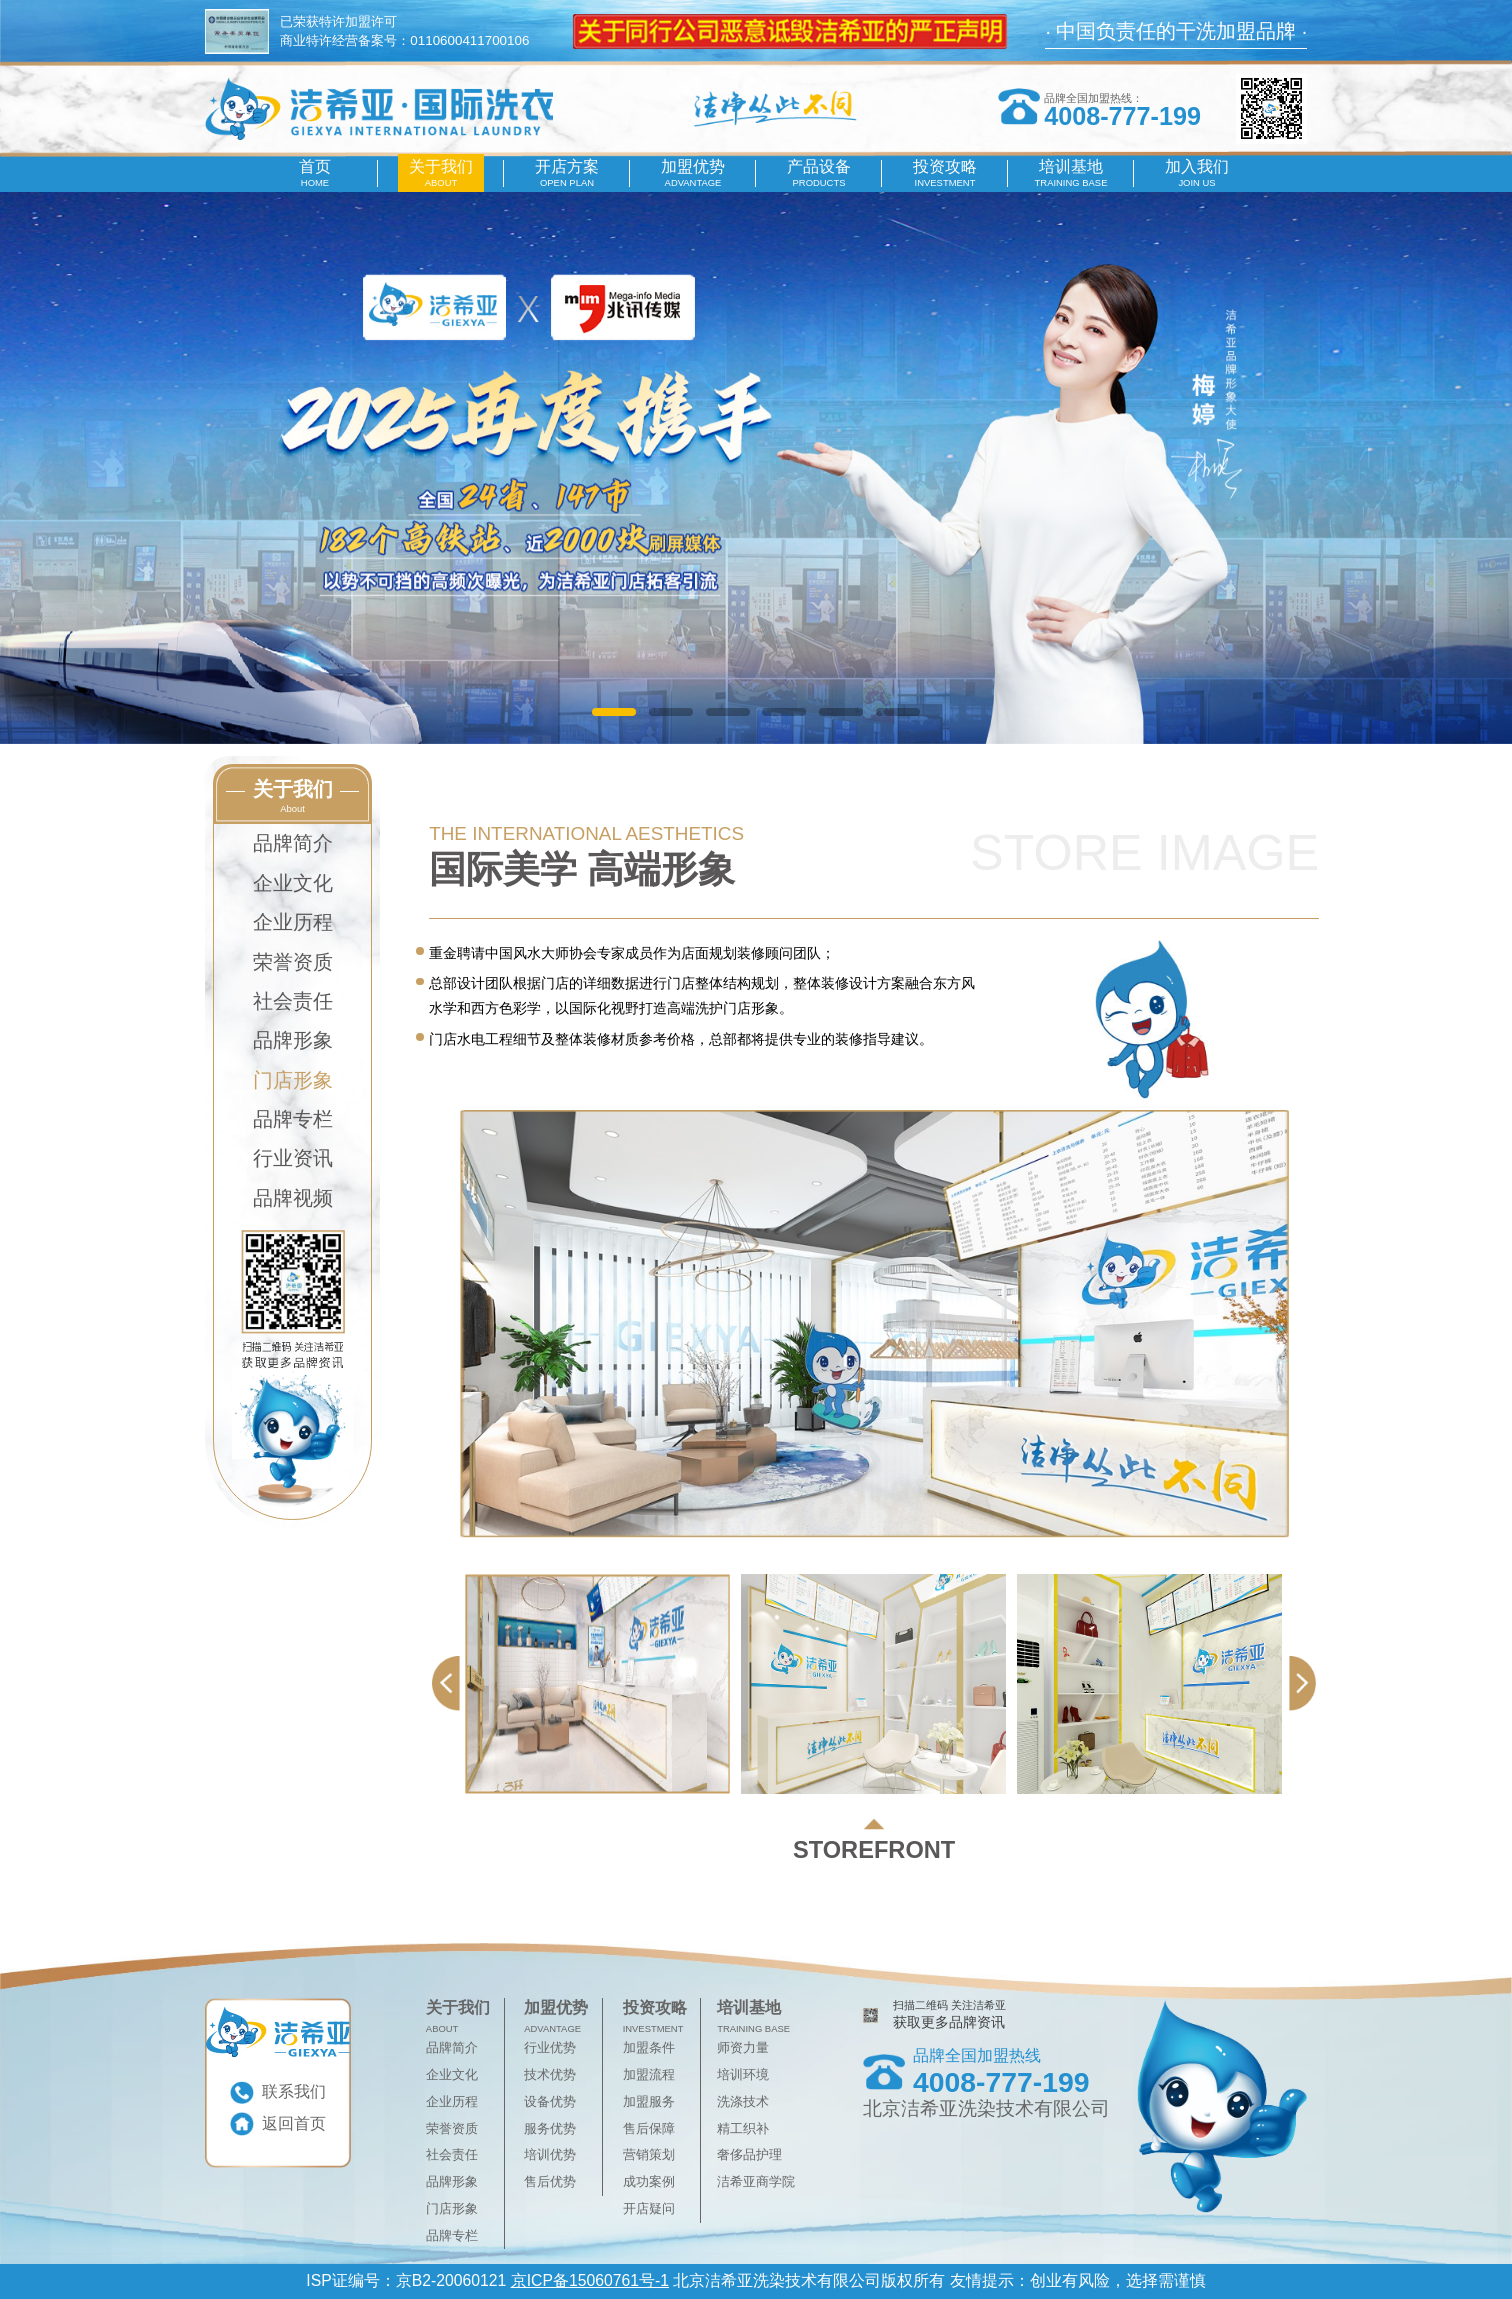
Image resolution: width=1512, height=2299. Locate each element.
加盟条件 (649, 2047)
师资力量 (743, 2047)
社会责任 (293, 1001)
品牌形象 (293, 1040)
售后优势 (550, 2181)
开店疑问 (649, 2208)
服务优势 (550, 2128)
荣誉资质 (293, 962)
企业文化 (293, 883)
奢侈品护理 (749, 2154)
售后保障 (649, 2128)
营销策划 (649, 2154)
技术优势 (550, 2074)
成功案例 (649, 2181)
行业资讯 (293, 1158)
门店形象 (293, 1080)
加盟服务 (649, 2101)
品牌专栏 (293, 1119)
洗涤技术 (743, 2101)
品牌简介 (293, 843)
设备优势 (550, 2101)
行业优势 (550, 2047)
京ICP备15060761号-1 (590, 2280)
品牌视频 (293, 1198)
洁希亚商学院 (756, 2181)
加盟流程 (649, 2074)
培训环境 (743, 2074)
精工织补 (743, 2128)
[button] (614, 712)
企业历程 (293, 922)
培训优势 (550, 2154)
